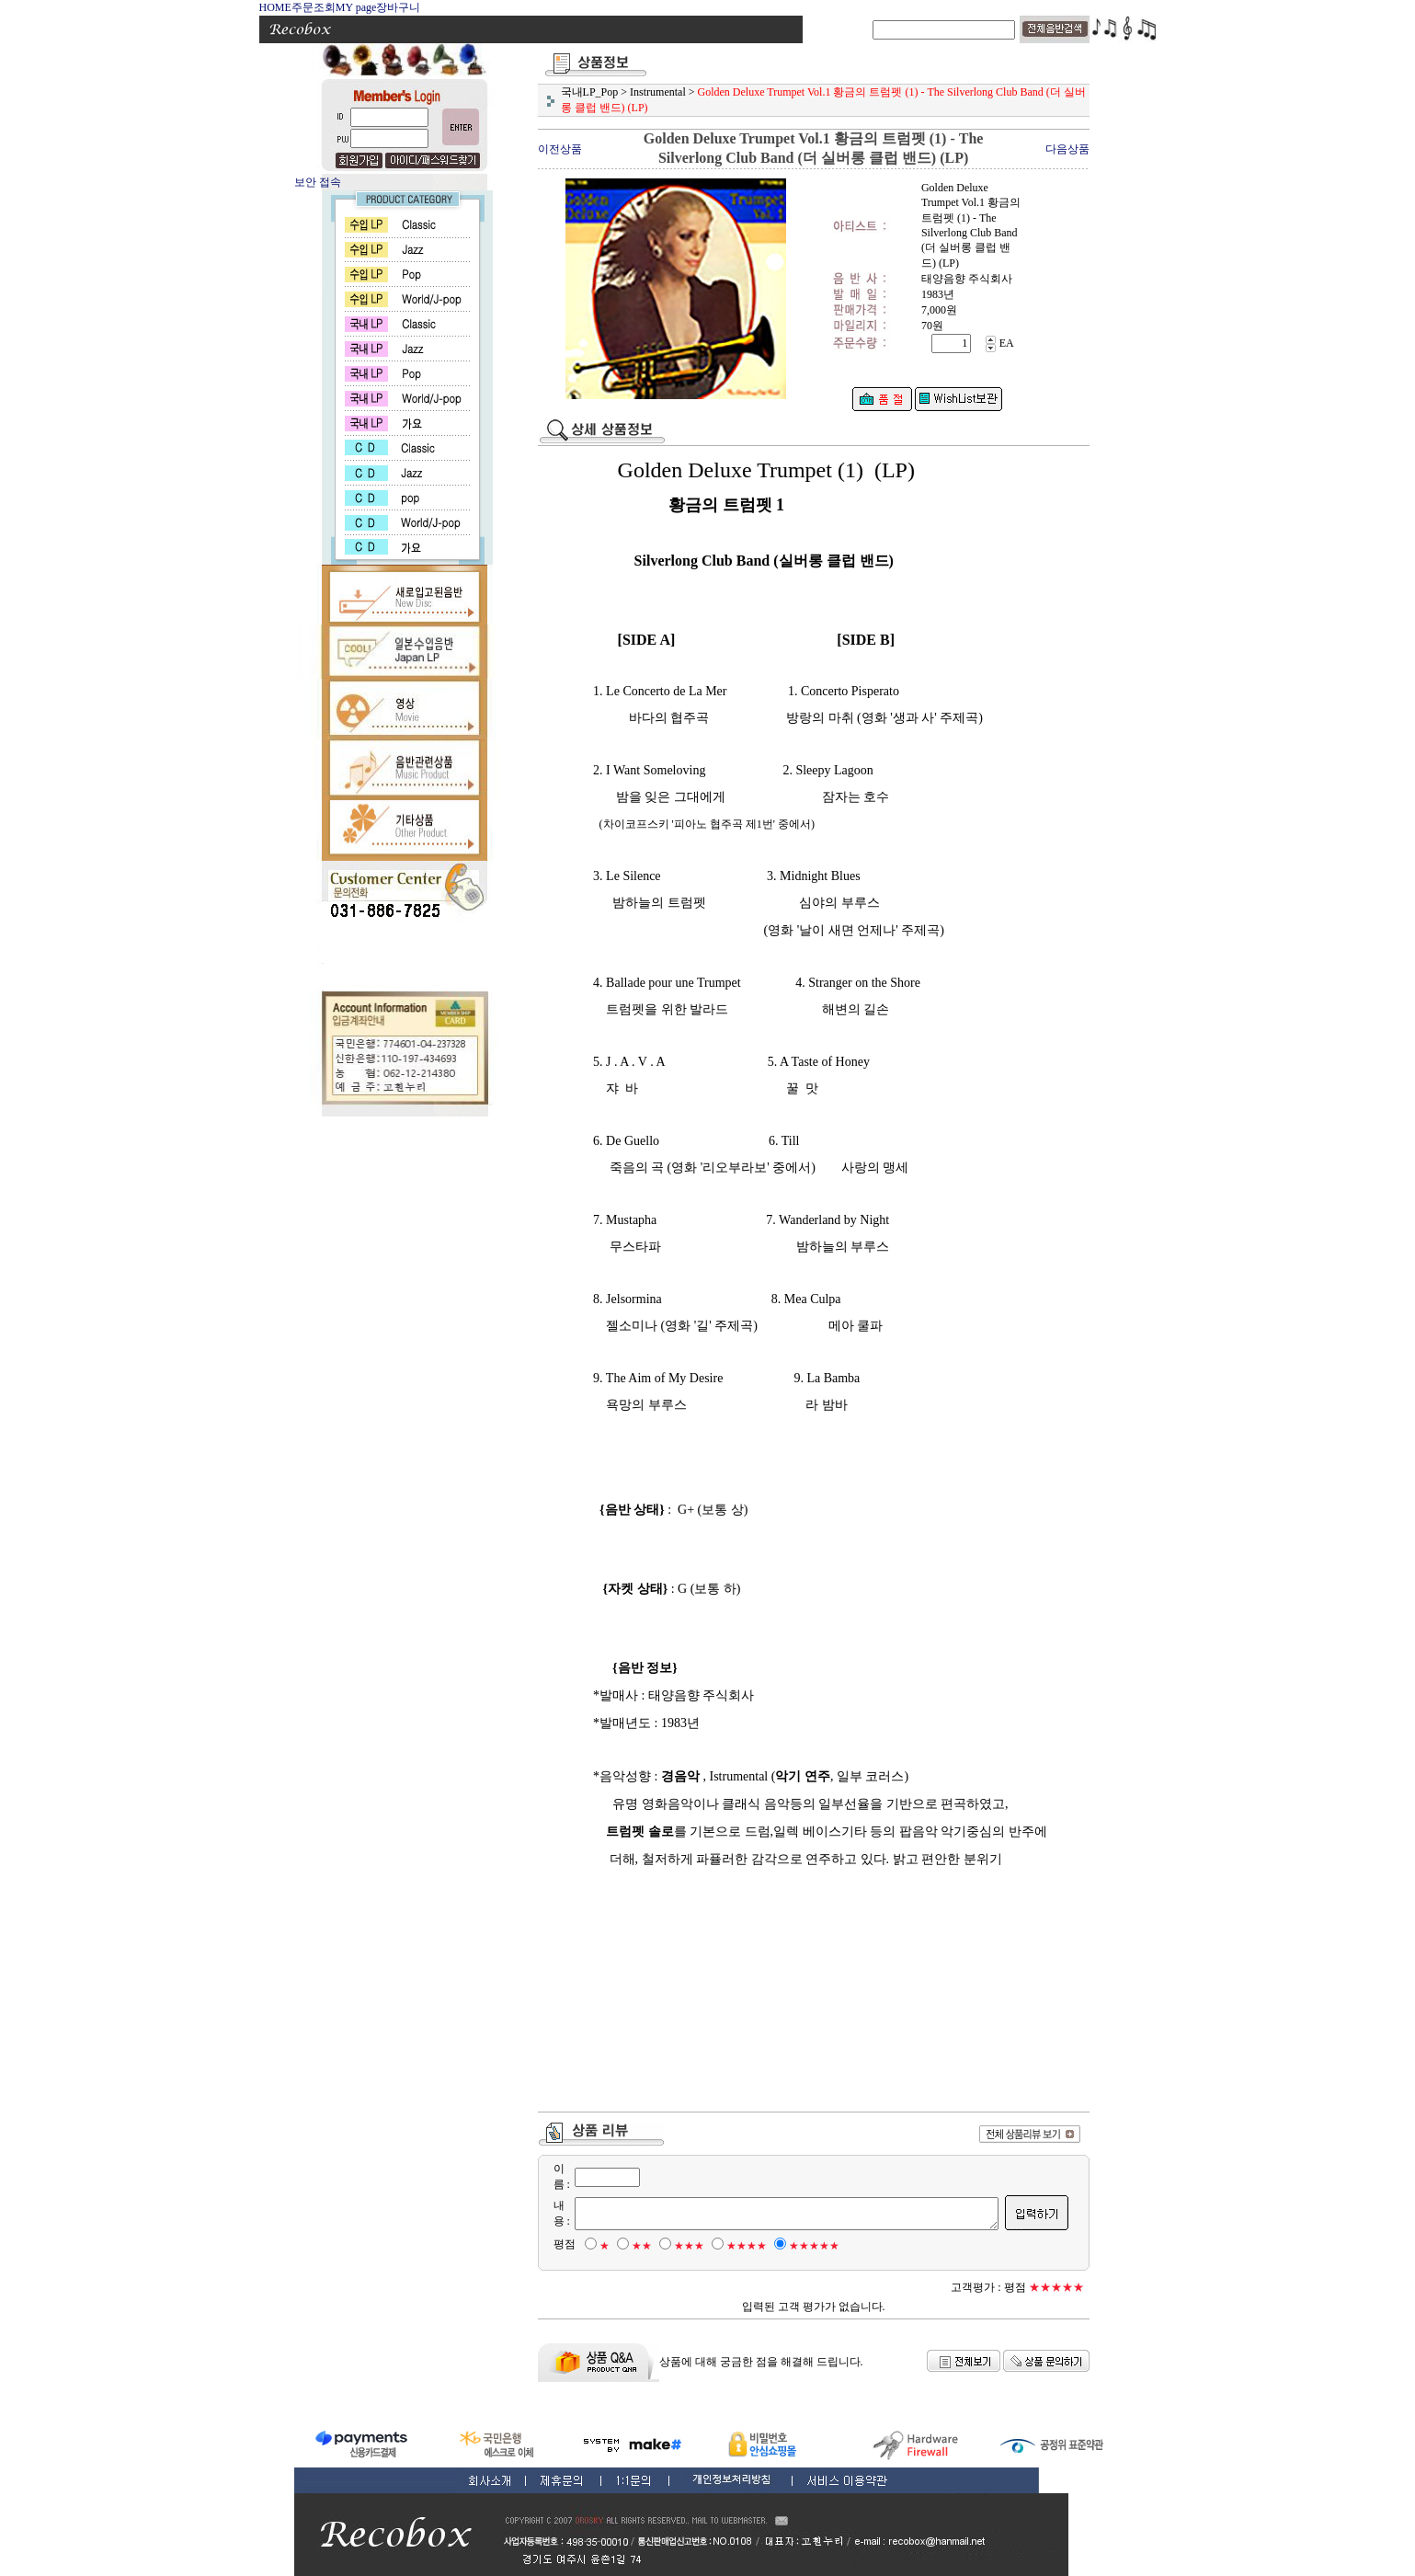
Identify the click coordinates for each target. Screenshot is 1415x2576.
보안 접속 (317, 182)
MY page (356, 7)
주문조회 (313, 7)
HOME (275, 7)
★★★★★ (803, 2245)
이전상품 (560, 149)
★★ (631, 2245)
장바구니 (398, 7)
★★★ (678, 2245)
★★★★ (735, 2245)
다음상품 (1067, 149)
